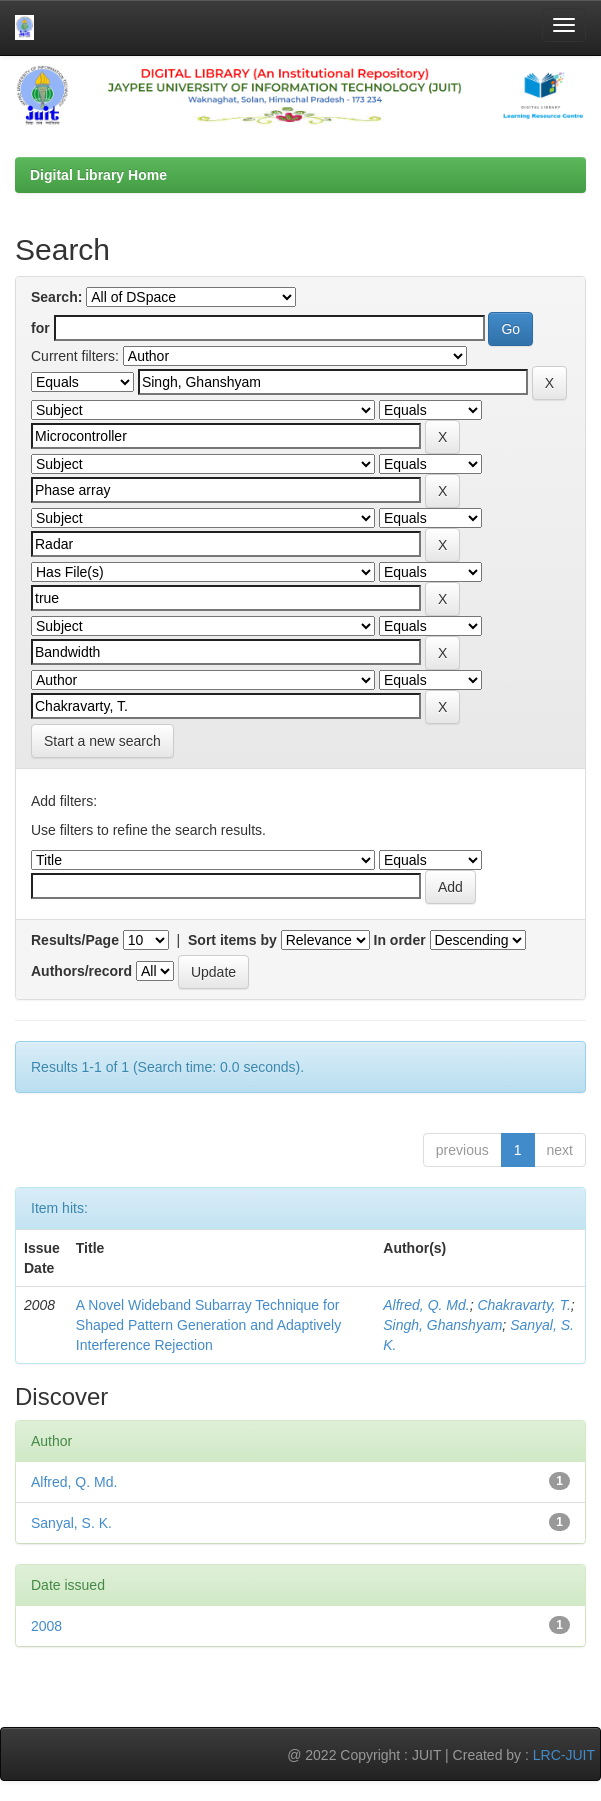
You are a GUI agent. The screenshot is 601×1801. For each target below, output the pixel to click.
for (40, 328)
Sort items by (232, 940)
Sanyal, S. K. (71, 1523)
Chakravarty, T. (523, 1305)
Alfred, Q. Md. (426, 1305)
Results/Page (75, 940)
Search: (56, 297)
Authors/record (81, 971)
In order (400, 940)
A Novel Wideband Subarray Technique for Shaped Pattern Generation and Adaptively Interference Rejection (208, 1325)
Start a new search (102, 741)
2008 (46, 1626)
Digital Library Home (98, 175)
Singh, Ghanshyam (442, 1325)
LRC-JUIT (564, 1755)
